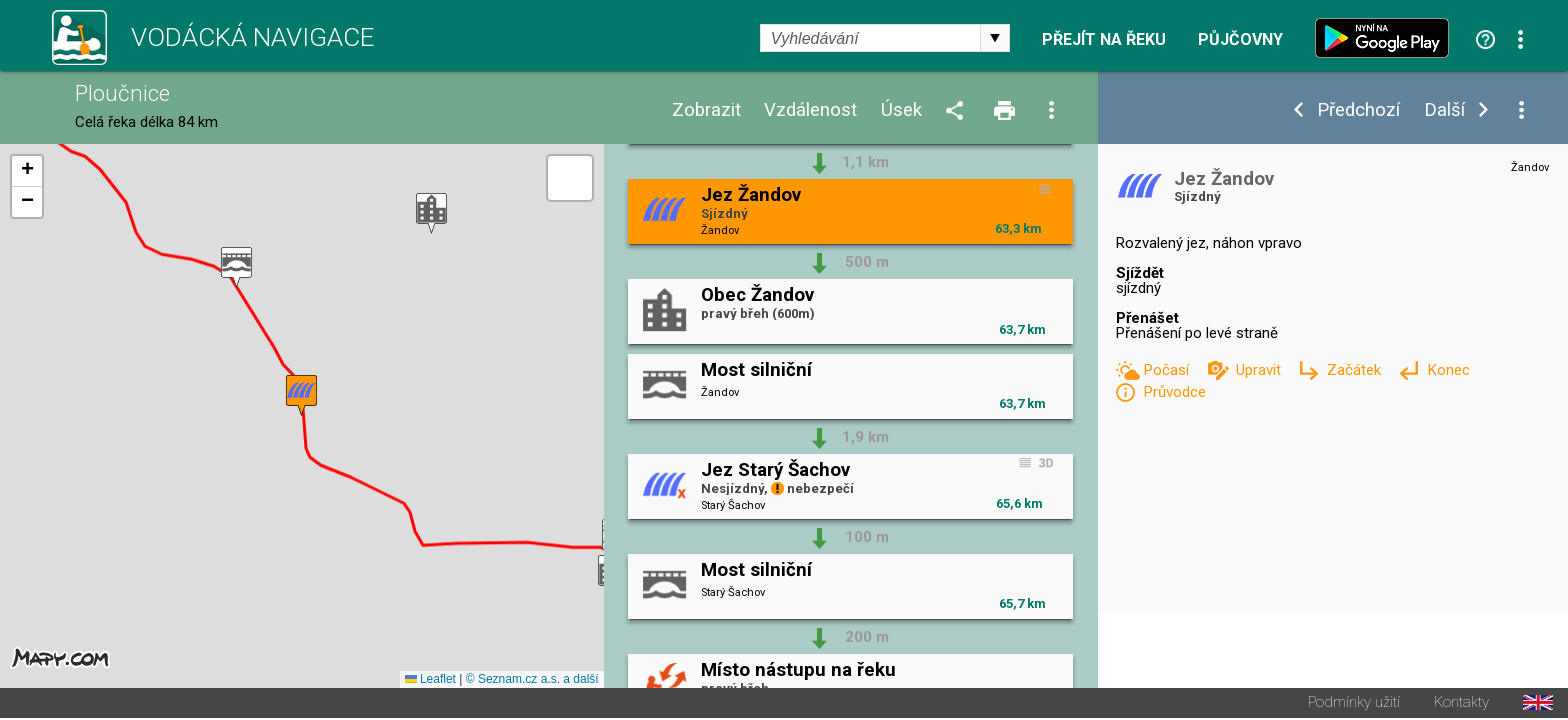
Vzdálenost (810, 110)
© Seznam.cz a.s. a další (532, 681)
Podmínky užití (1354, 704)
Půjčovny (1240, 40)
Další (1444, 110)
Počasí (1168, 370)
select (995, 38)
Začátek (1356, 370)
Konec (1448, 370)
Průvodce (1174, 392)
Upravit (1260, 370)
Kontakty (1461, 704)
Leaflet (430, 681)
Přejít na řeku (1104, 40)
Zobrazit (706, 110)
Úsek (901, 110)
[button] (431, 214)
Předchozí (1358, 110)
